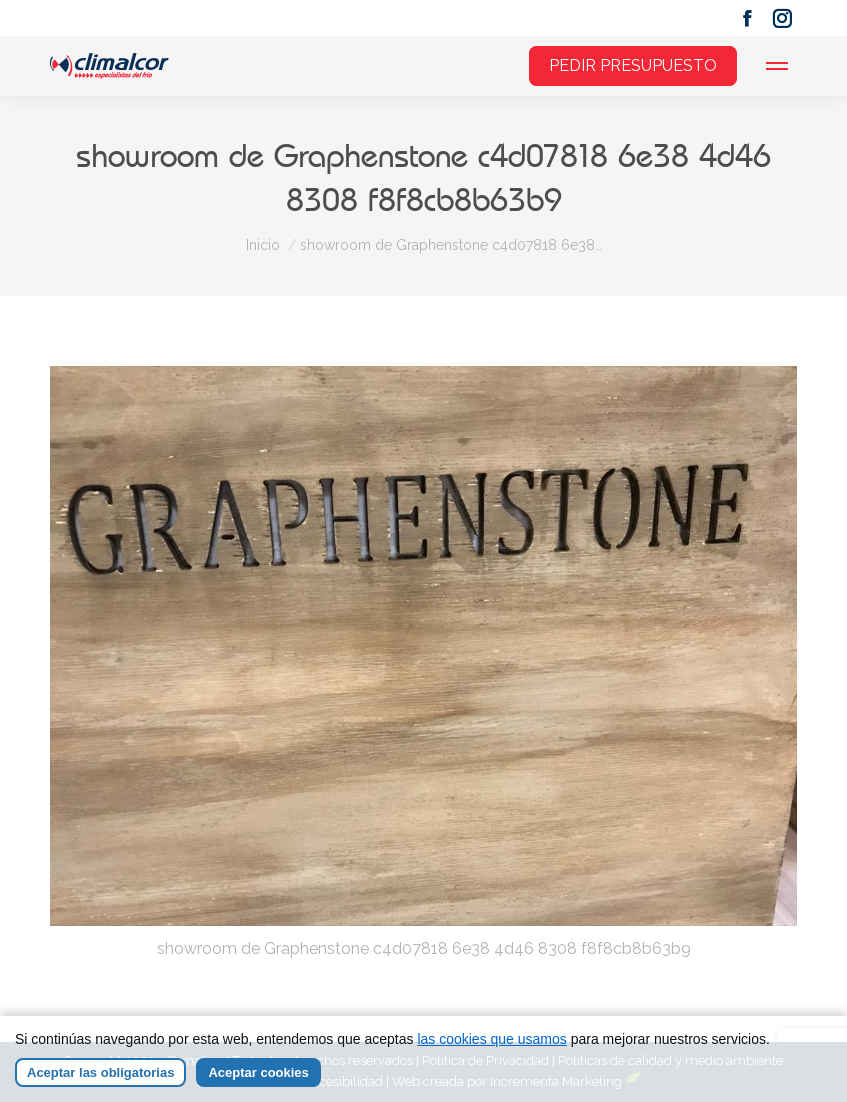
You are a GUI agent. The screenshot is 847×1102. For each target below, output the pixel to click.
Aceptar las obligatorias (100, 1072)
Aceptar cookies (258, 1072)
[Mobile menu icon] (777, 66)
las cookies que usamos (491, 1039)
